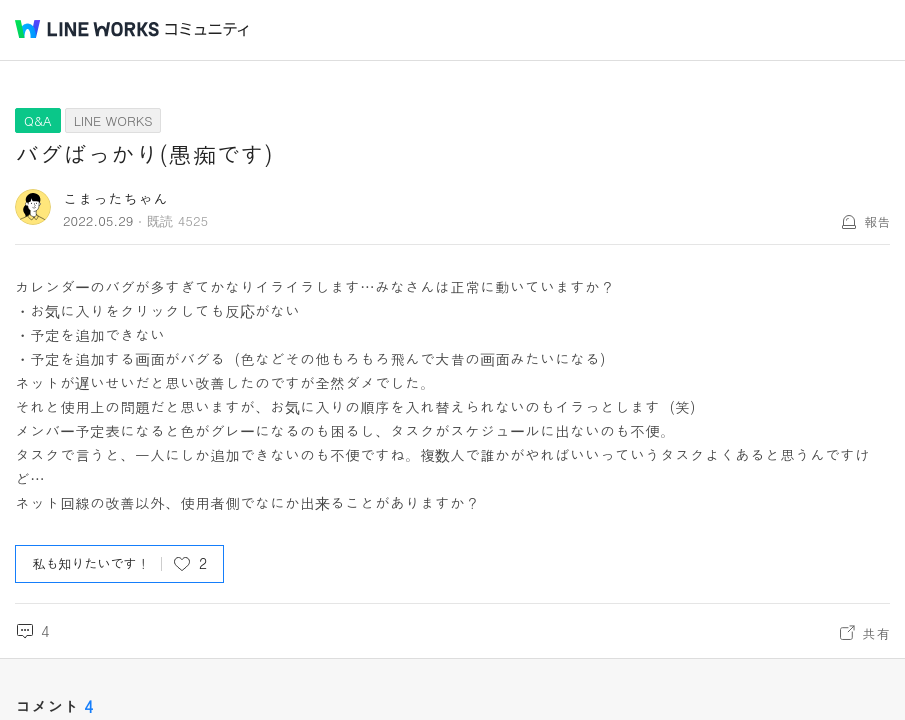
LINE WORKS (113, 120)
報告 (877, 221)
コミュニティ (207, 29)
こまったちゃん (115, 198)
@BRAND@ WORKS (87, 29)
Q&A (38, 120)
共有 (876, 633)
